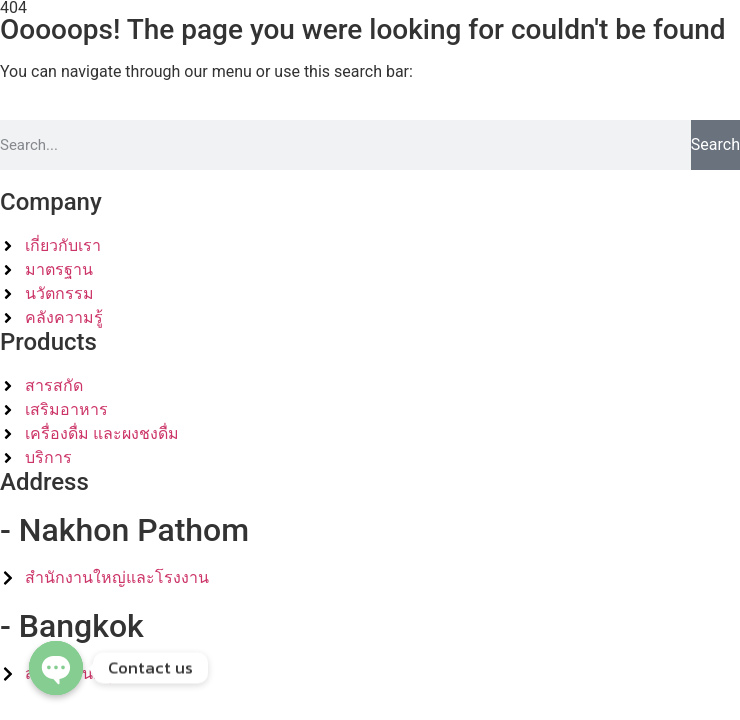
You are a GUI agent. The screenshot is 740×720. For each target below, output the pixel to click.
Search (715, 144)
